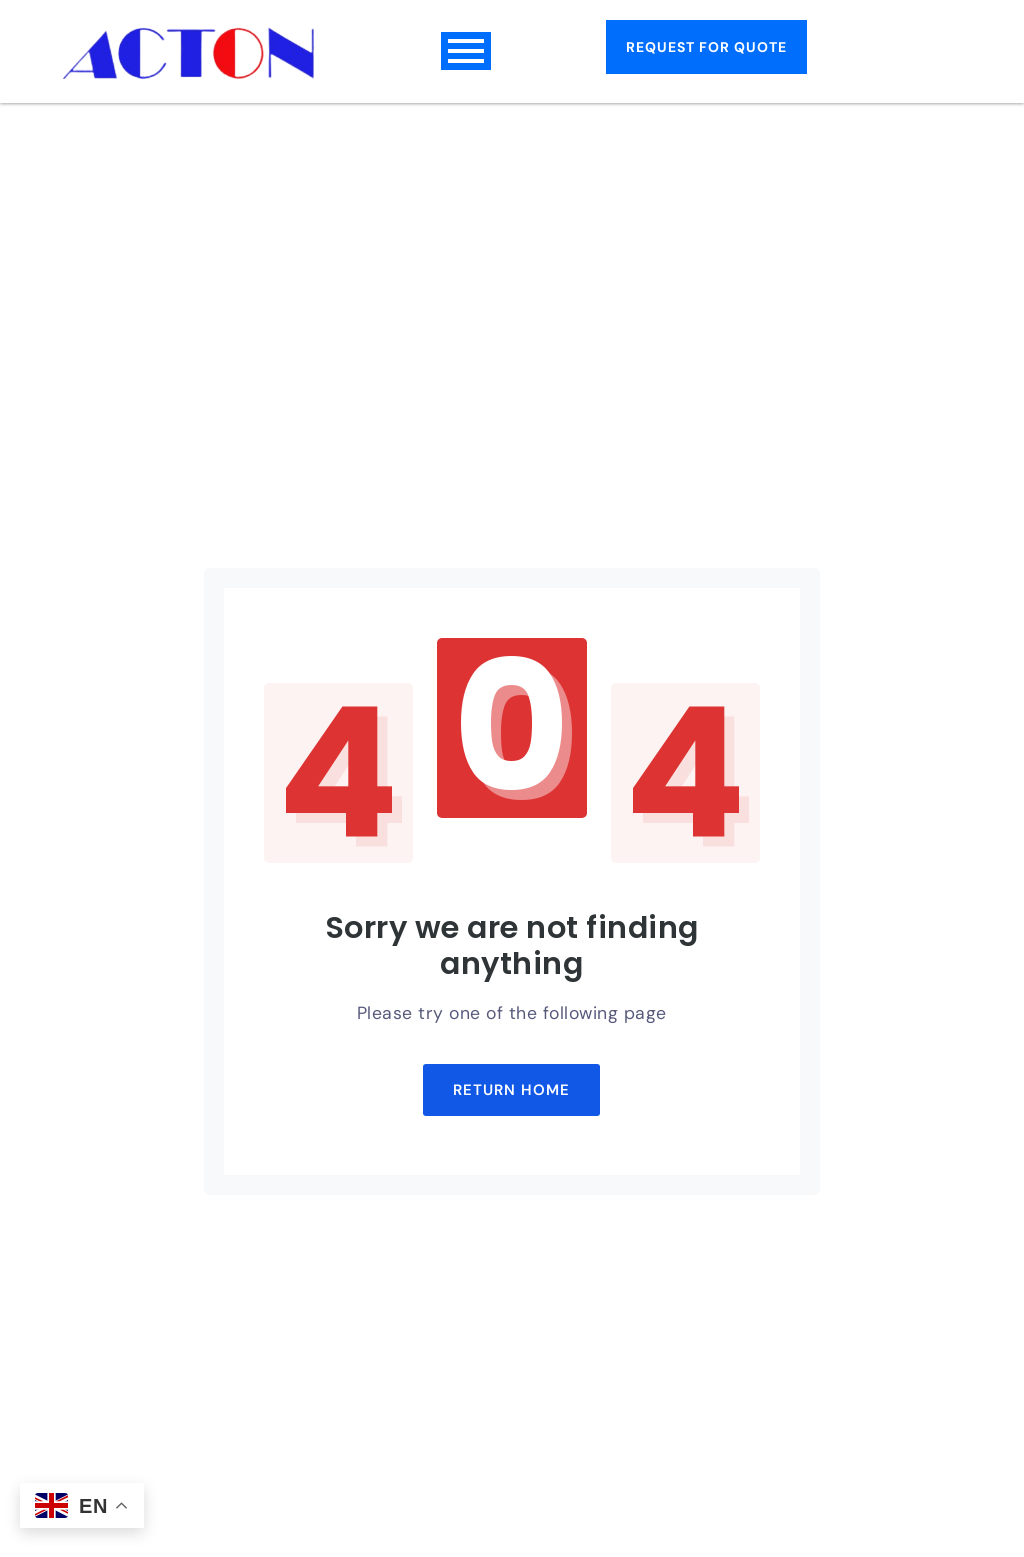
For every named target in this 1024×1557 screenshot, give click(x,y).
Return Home (511, 1090)
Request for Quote (706, 47)
